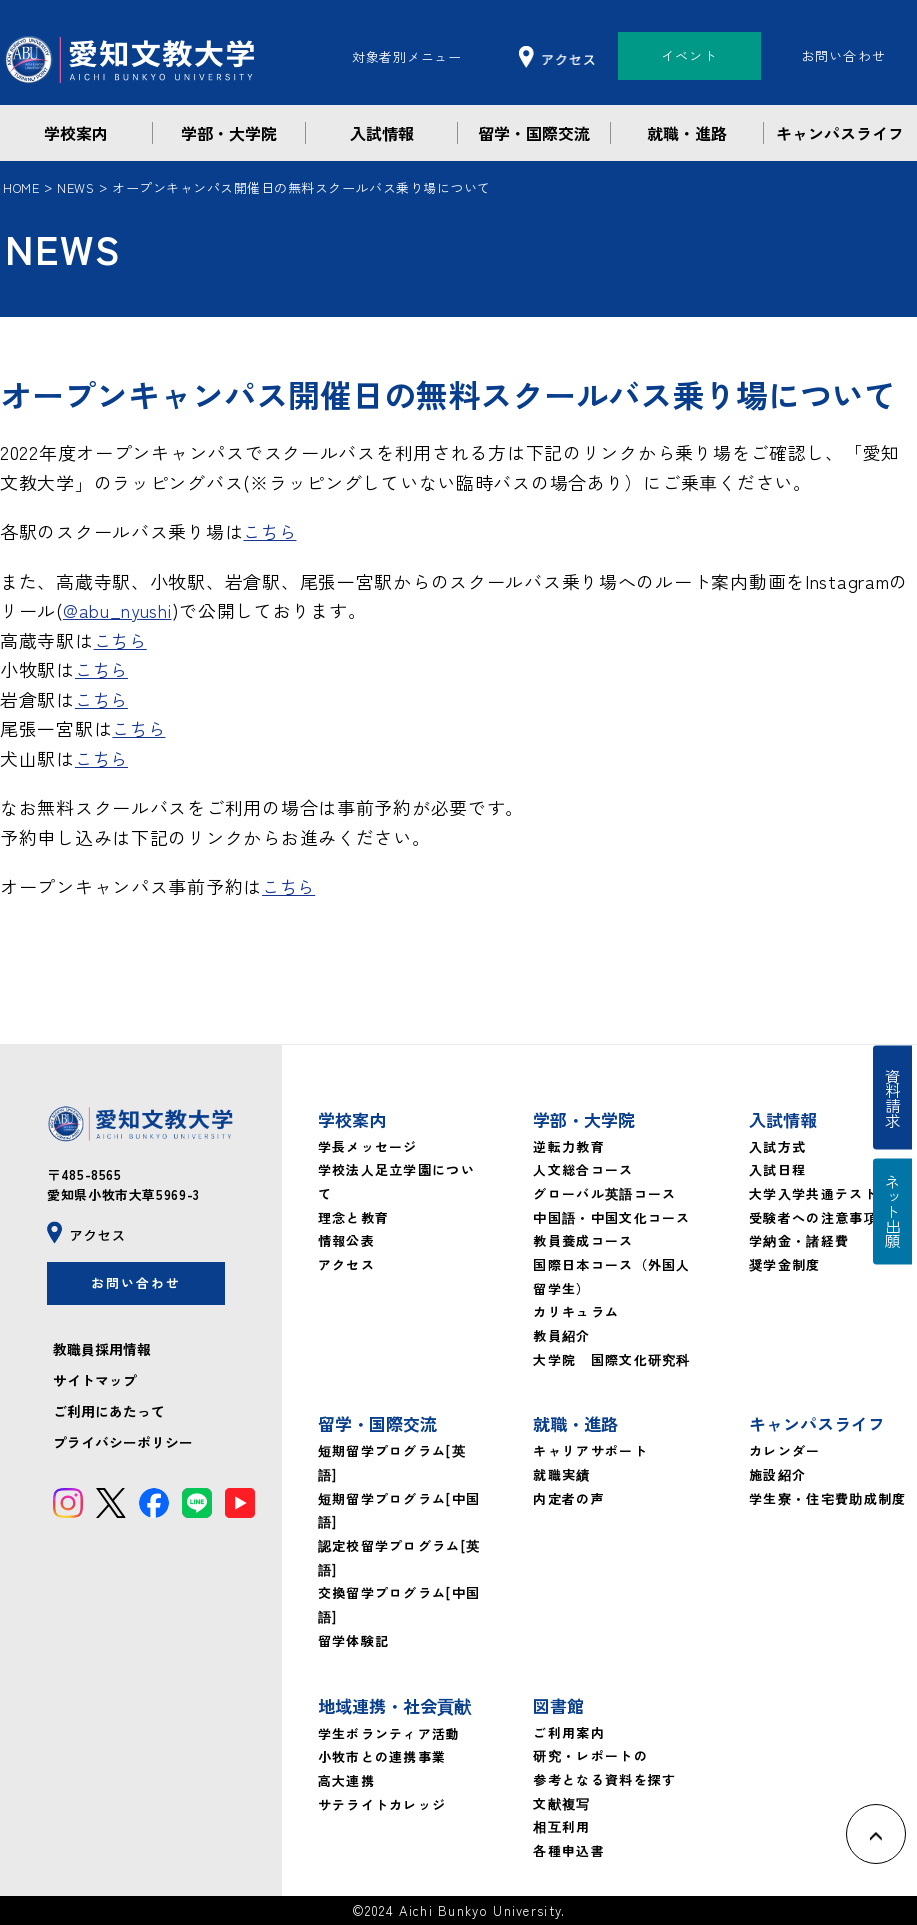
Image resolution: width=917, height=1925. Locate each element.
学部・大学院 (229, 133)
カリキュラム (576, 1311)
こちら (271, 531)
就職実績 (561, 1474)
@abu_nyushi (118, 610)
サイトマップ (95, 1383)
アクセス (346, 1264)
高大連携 (346, 1780)
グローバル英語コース (604, 1193)
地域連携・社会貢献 (394, 1705)
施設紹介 (777, 1474)
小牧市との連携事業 (382, 1756)
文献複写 (561, 1803)
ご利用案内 (569, 1732)
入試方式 (777, 1146)
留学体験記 (354, 1640)
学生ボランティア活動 (389, 1733)
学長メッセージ (368, 1146)
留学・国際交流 (534, 133)
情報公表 (346, 1240)
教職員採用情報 (102, 1352)
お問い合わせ (844, 55)
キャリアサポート (590, 1450)
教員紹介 (561, 1335)
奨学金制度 (785, 1264)
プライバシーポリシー (123, 1446)
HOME (22, 187)
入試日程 (777, 1169)
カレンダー (785, 1450)
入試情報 (382, 133)
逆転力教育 (569, 1146)
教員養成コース (583, 1240)
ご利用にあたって (109, 1414)
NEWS (78, 187)
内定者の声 (569, 1498)
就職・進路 (687, 133)
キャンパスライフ (840, 133)
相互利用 (561, 1826)
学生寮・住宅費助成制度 (827, 1498)
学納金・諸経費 (799, 1240)
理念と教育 (354, 1217)
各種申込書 (569, 1850)
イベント (689, 55)
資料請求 (895, 1093)
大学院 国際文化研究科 (611, 1359)
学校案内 (76, 133)
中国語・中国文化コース (611, 1217)
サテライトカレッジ (382, 1804)
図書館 (558, 1705)
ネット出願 (895, 1216)
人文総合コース (583, 1169)
